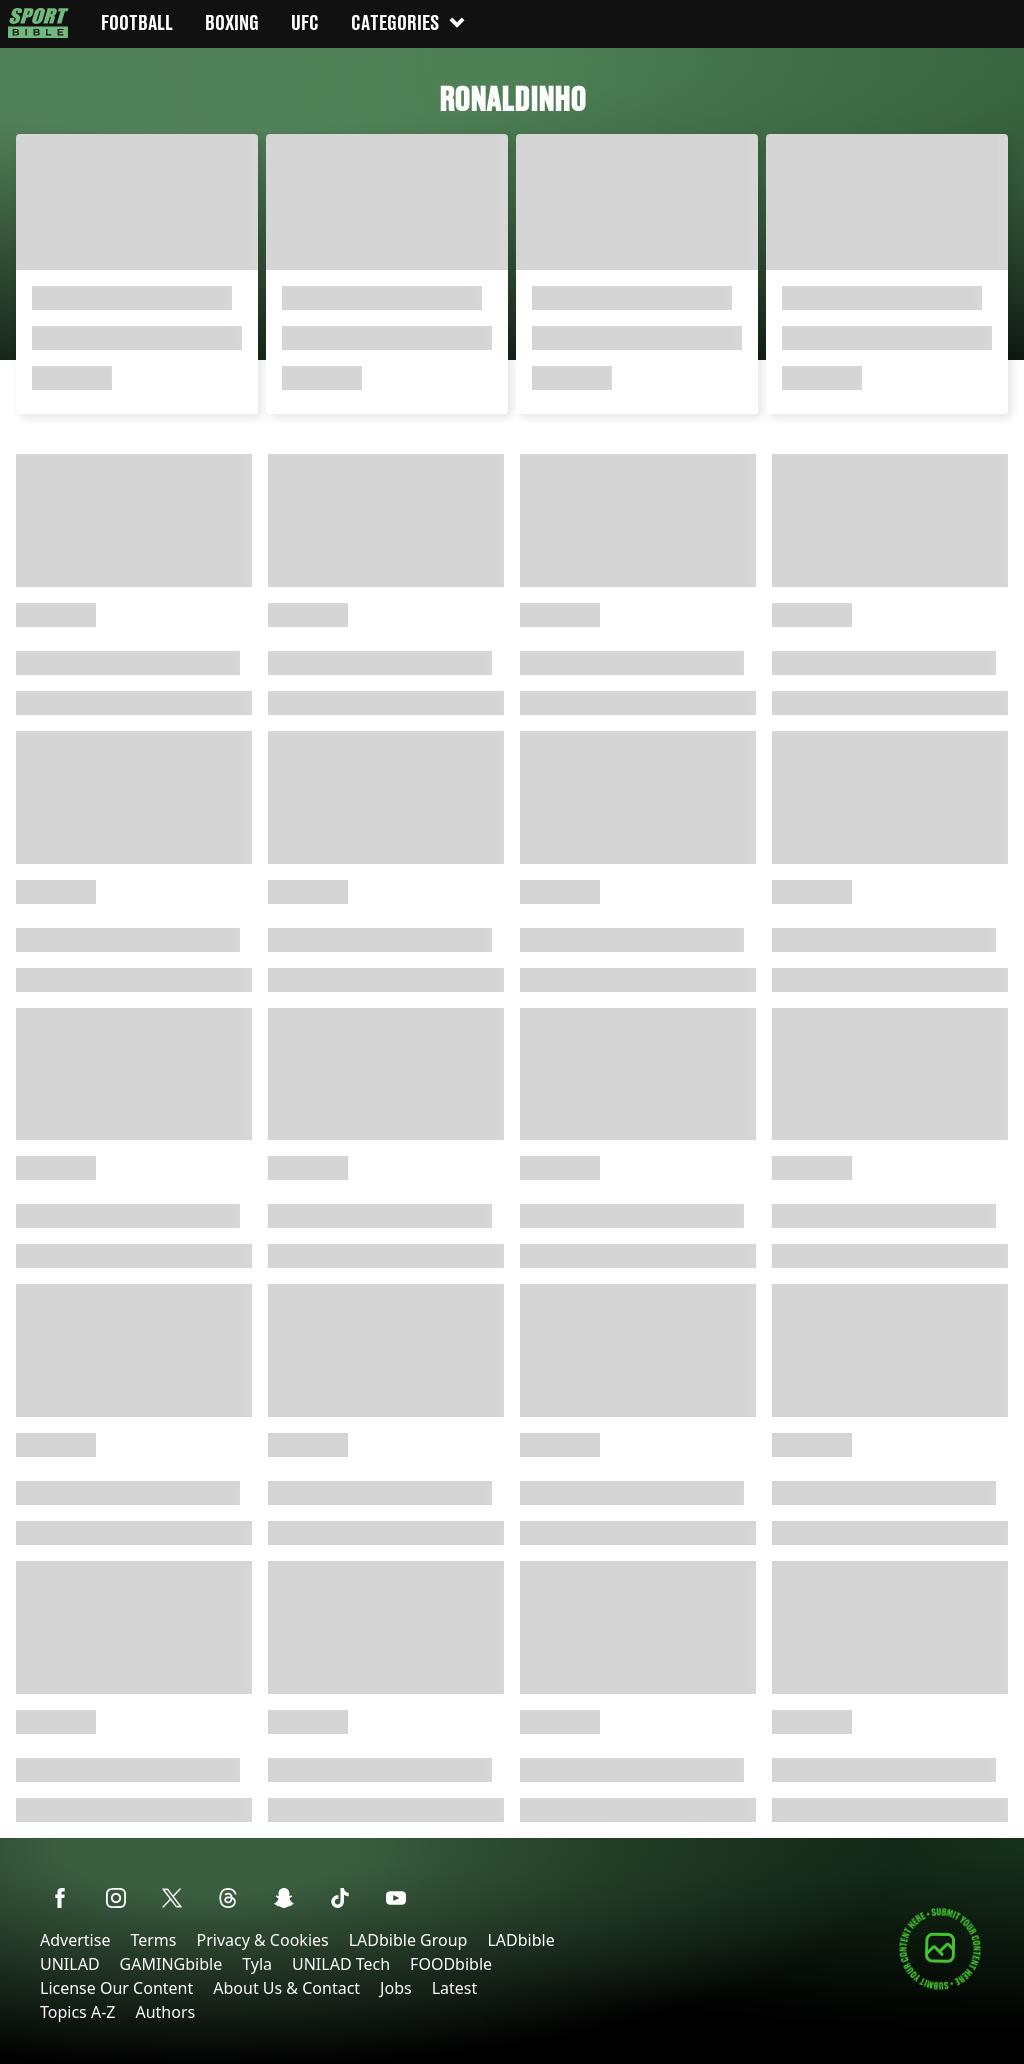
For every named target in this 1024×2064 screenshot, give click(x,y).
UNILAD (70, 1964)
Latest (455, 1988)
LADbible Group (408, 1940)
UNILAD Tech (341, 1964)
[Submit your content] (940, 1986)
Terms (153, 1940)
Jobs (396, 1988)
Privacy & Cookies (262, 1940)
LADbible (520, 1940)
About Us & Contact (286, 1988)
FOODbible (451, 1964)
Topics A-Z (77, 2012)
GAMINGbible (171, 1964)
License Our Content (116, 1988)
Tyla (257, 1964)
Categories (409, 22)
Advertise (75, 1940)
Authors (165, 2012)
